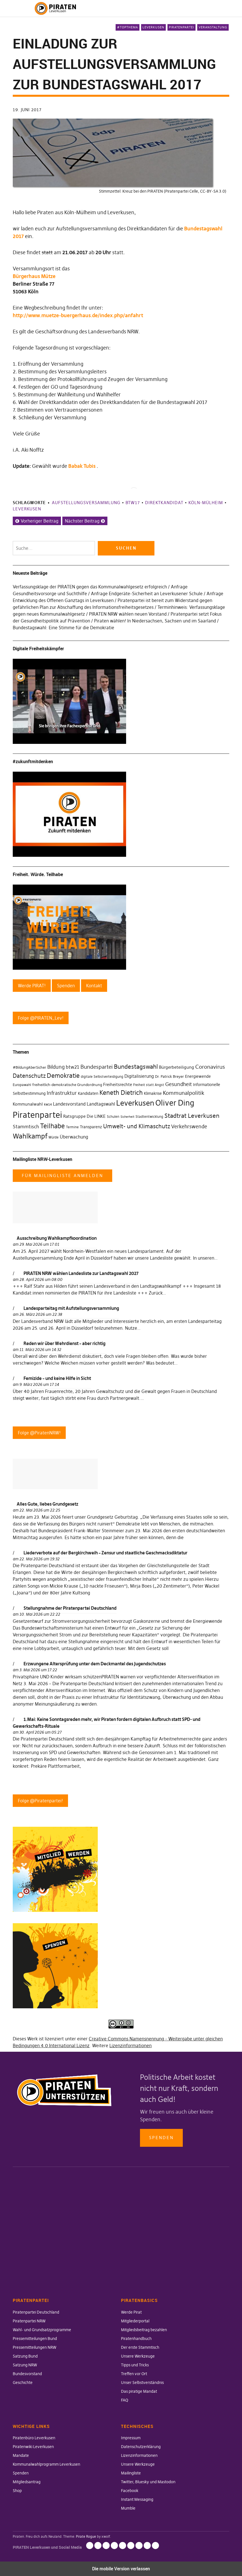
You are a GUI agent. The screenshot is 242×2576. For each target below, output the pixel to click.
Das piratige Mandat (139, 2391)
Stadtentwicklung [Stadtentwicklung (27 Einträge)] (149, 1117)
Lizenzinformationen (130, 2045)
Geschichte (23, 2382)
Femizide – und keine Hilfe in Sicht (57, 1378)
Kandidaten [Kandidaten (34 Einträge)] (88, 1093)
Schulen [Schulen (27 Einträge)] (113, 1117)
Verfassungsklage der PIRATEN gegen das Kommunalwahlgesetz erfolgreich (90, 587)
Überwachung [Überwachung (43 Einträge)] (74, 1137)
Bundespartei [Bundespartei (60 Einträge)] (96, 1066)
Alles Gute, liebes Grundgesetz (47, 1504)
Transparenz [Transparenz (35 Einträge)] (91, 1126)
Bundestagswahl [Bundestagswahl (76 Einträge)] (136, 1066)
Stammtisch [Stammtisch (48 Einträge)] (26, 1127)
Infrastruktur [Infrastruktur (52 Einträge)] (62, 1093)
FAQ (124, 2400)
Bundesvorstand (27, 2373)
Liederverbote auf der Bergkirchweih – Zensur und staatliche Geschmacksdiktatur (105, 1553)
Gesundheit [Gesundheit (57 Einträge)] (178, 1084)
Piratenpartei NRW (29, 2321)
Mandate (21, 2455)
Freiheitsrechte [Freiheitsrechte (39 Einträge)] (117, 1084)
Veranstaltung (213, 27)
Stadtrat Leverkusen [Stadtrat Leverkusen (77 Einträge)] (191, 1115)
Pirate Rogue (86, 2536)
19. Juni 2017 (27, 109)
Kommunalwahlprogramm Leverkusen (46, 2464)
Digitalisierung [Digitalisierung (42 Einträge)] (139, 1076)
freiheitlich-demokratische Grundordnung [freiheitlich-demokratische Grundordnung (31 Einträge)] (67, 1084)
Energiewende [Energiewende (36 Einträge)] (198, 1076)
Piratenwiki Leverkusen (33, 2446)
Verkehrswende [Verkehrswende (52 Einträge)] (189, 1126)
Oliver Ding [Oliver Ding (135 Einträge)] (174, 1103)
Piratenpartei (181, 27)
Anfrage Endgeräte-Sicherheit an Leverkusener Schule (147, 593)
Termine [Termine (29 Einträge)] (72, 1127)
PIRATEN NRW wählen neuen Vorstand (128, 614)
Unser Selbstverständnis (142, 2382)
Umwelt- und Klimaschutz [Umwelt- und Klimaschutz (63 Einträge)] (136, 1126)
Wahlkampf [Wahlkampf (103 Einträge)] (30, 1136)
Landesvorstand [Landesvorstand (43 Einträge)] (69, 1104)
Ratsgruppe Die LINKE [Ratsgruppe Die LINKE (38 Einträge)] (84, 1116)
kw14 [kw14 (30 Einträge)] (48, 1104)
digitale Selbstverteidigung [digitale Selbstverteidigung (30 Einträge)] (102, 1076)
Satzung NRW (25, 2364)
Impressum (131, 2437)
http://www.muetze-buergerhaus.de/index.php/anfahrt (78, 315)
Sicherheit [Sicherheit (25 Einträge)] (127, 1117)
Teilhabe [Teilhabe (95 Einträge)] (52, 1126)
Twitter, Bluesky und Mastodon (148, 2481)
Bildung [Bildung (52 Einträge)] (56, 1067)
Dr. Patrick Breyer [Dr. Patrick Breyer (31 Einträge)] (169, 1076)
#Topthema (127, 27)
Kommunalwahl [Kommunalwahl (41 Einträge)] (28, 1104)
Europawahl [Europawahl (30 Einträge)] (22, 1085)
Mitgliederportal (135, 2321)
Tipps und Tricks (135, 2364)
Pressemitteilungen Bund (35, 2338)
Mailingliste (131, 2473)
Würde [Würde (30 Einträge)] (53, 1137)
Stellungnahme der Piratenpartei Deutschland (70, 1608)
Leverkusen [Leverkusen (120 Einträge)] (135, 1103)
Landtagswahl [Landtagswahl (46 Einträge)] (101, 1104)
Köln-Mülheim (205, 502)
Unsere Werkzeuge (138, 2356)
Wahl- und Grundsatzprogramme (42, 2329)
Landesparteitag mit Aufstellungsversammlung (71, 1308)
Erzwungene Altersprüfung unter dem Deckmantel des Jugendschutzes (95, 1663)
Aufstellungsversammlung (86, 502)
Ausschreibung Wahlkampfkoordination (57, 1238)
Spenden (161, 2137)
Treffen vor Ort (134, 2373)
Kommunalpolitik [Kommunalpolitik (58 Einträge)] (183, 1093)
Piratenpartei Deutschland (36, 2312)
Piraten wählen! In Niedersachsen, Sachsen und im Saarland (155, 621)
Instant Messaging (137, 2499)
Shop (17, 2490)
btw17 (133, 502)
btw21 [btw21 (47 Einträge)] (72, 1067)
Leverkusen (153, 27)
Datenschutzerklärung (141, 2446)
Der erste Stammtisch (140, 2347)
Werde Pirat (131, 2312)
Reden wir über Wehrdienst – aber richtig (64, 1343)
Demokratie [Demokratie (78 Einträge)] (63, 1075)
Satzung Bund (25, 2356)
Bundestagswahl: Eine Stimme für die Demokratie (63, 627)
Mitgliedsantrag (27, 2481)
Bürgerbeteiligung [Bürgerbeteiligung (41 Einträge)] (176, 1067)
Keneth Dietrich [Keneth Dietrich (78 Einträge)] (121, 1093)
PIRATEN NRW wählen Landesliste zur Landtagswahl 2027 (81, 1273)
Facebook (129, 2490)
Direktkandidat (164, 502)
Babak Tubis (82, 466)
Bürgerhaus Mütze (34, 276)
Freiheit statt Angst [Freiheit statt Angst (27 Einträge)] (148, 1085)
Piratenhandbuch (136, 2338)
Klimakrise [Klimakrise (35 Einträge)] (153, 1093)
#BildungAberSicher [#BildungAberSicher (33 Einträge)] (29, 1067)
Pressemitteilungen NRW (34, 2347)
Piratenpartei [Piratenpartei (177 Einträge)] (37, 1115)
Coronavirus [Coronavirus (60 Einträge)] (210, 1066)
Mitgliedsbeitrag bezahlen (144, 2329)
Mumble (128, 2508)
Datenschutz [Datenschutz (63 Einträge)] (29, 1075)
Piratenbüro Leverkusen (34, 2437)
